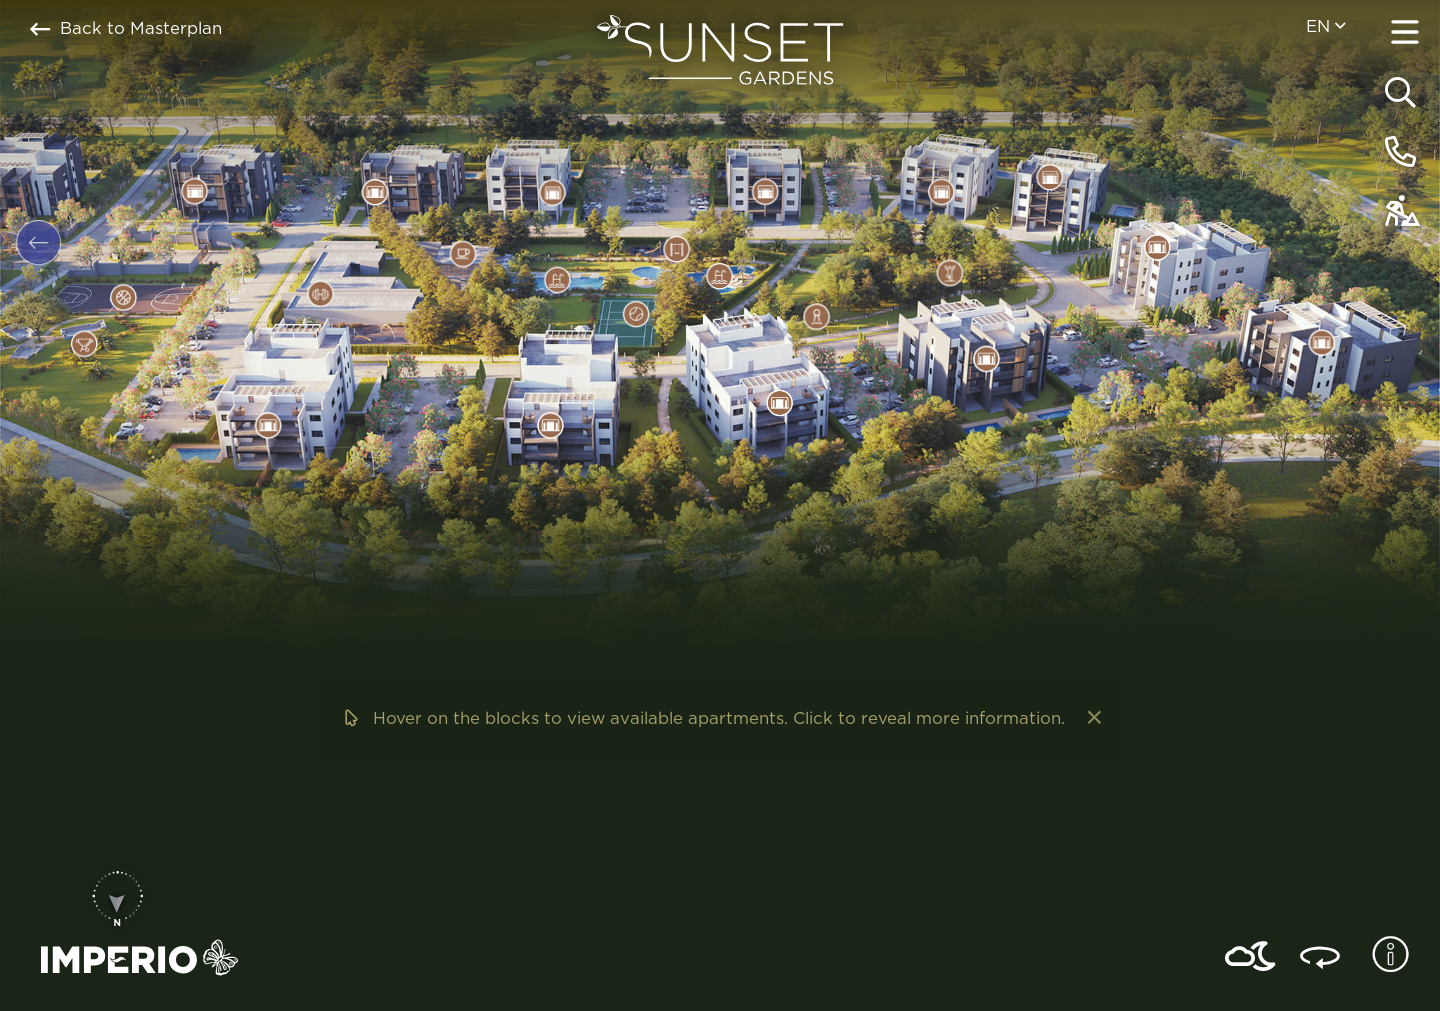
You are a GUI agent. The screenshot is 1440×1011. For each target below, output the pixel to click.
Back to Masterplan (126, 29)
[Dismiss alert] (1092, 719)
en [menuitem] (1325, 26)
